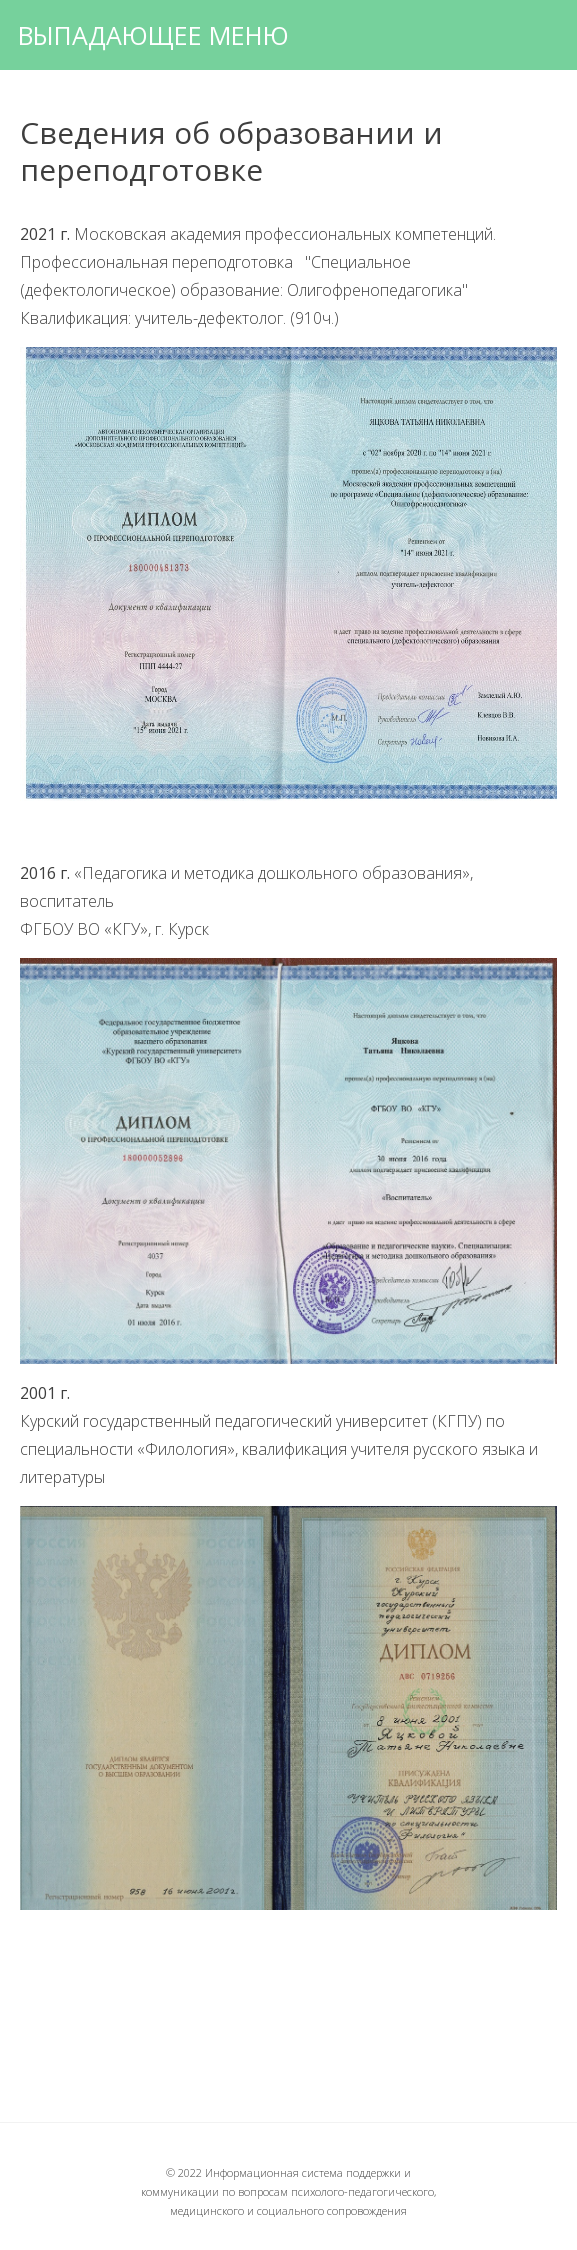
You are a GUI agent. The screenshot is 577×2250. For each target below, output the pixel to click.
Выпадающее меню (153, 35)
